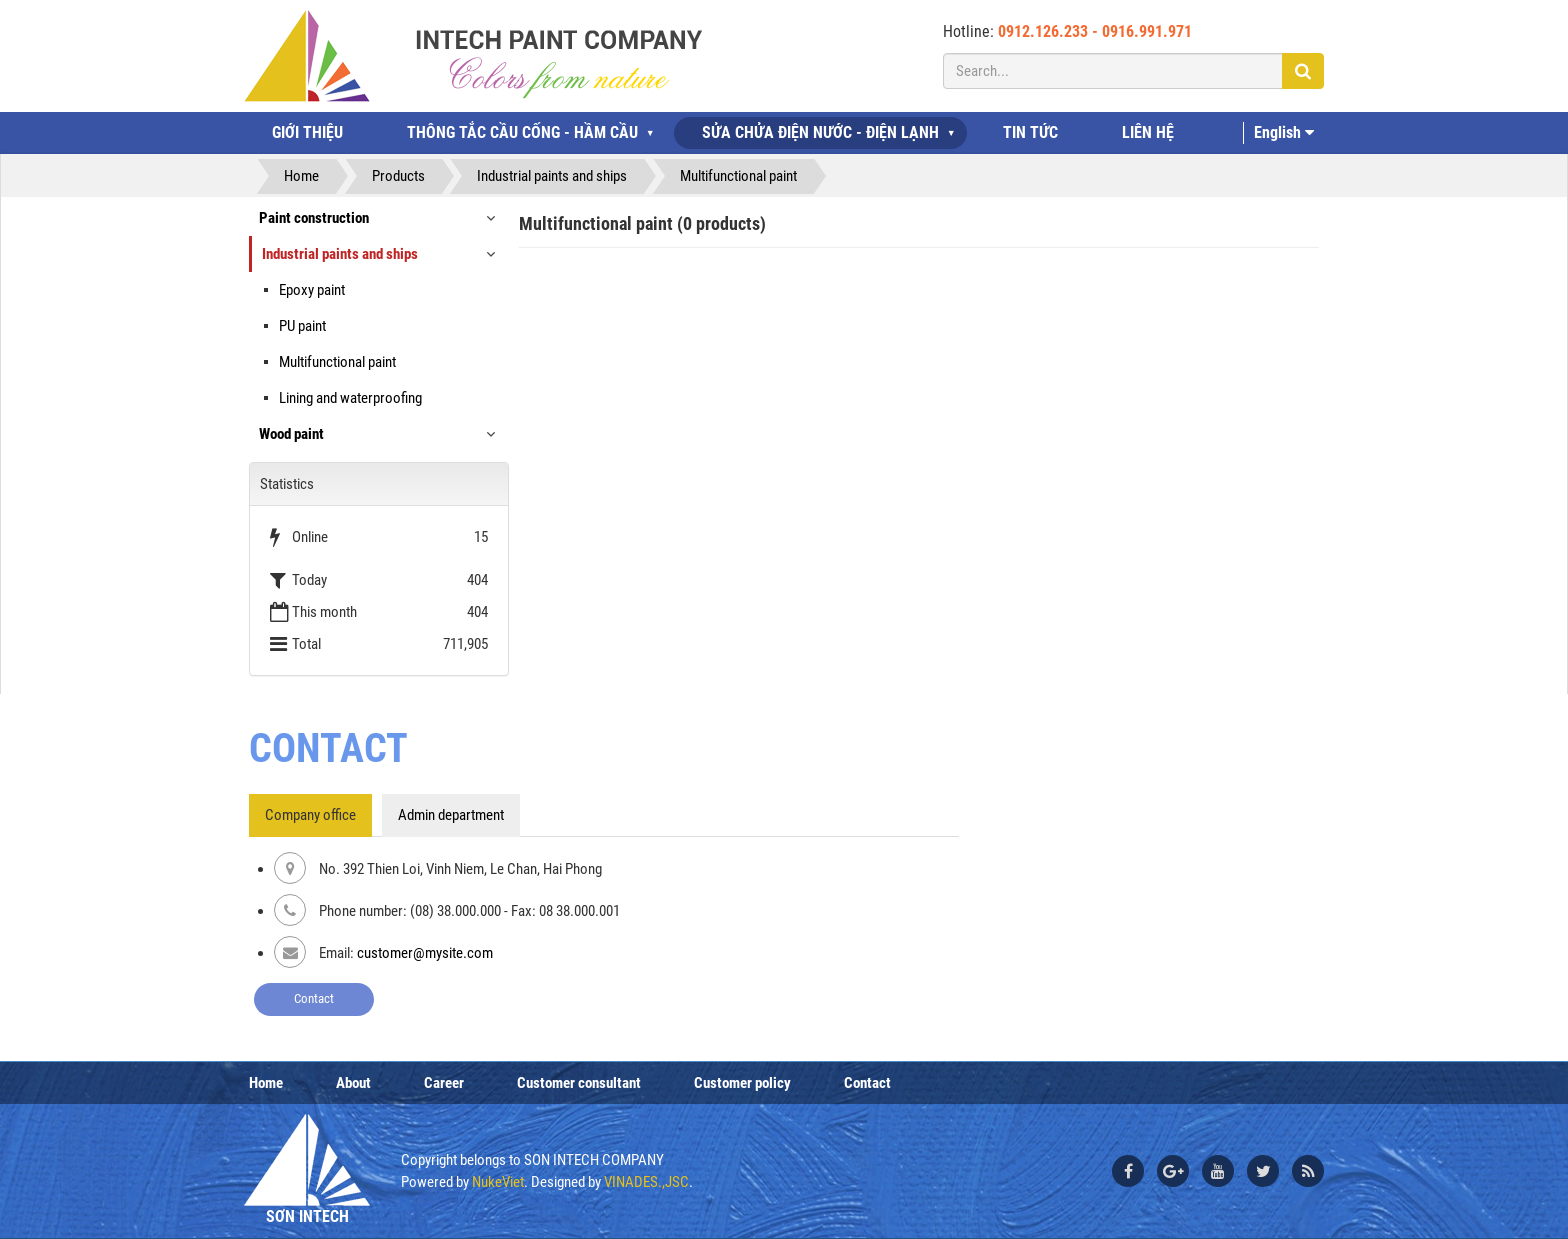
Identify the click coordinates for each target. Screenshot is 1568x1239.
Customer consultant (579, 1083)
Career (444, 1083)
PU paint (302, 326)
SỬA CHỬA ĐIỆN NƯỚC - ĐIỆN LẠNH (820, 132)
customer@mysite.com (425, 953)
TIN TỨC (1030, 132)
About (353, 1083)
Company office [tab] (310, 815)
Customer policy (742, 1083)
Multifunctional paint (337, 362)
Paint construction (314, 218)
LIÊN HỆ (1148, 132)
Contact (314, 998)
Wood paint (291, 434)
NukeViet (498, 1182)
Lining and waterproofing (350, 398)
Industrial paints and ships (340, 254)
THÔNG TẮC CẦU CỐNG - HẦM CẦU (522, 132)
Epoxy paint (312, 290)
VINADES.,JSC (646, 1182)
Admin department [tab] (451, 815)
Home (266, 1083)
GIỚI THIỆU (307, 132)
